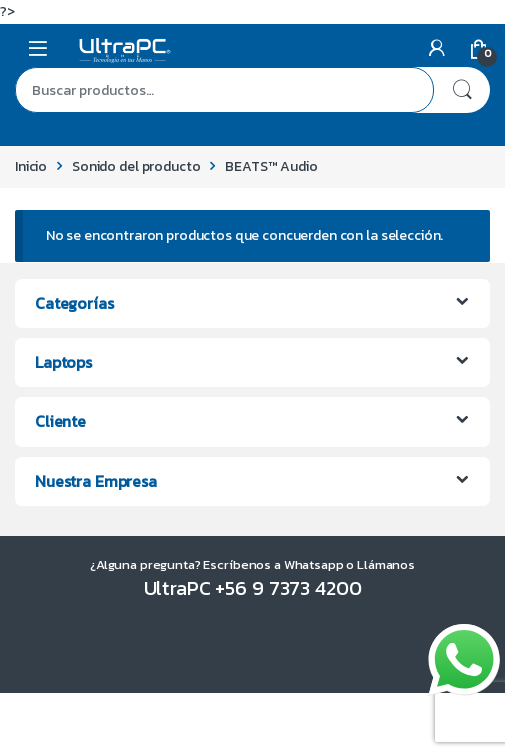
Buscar (462, 90)
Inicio (31, 166)
